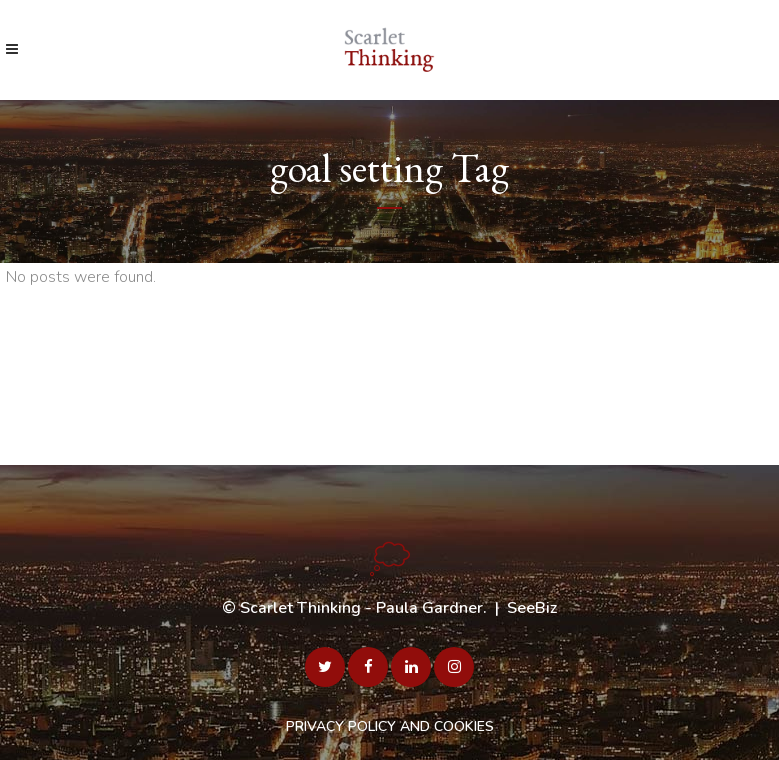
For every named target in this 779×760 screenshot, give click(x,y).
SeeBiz (532, 608)
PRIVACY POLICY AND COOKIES (390, 726)
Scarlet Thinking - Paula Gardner (361, 608)
